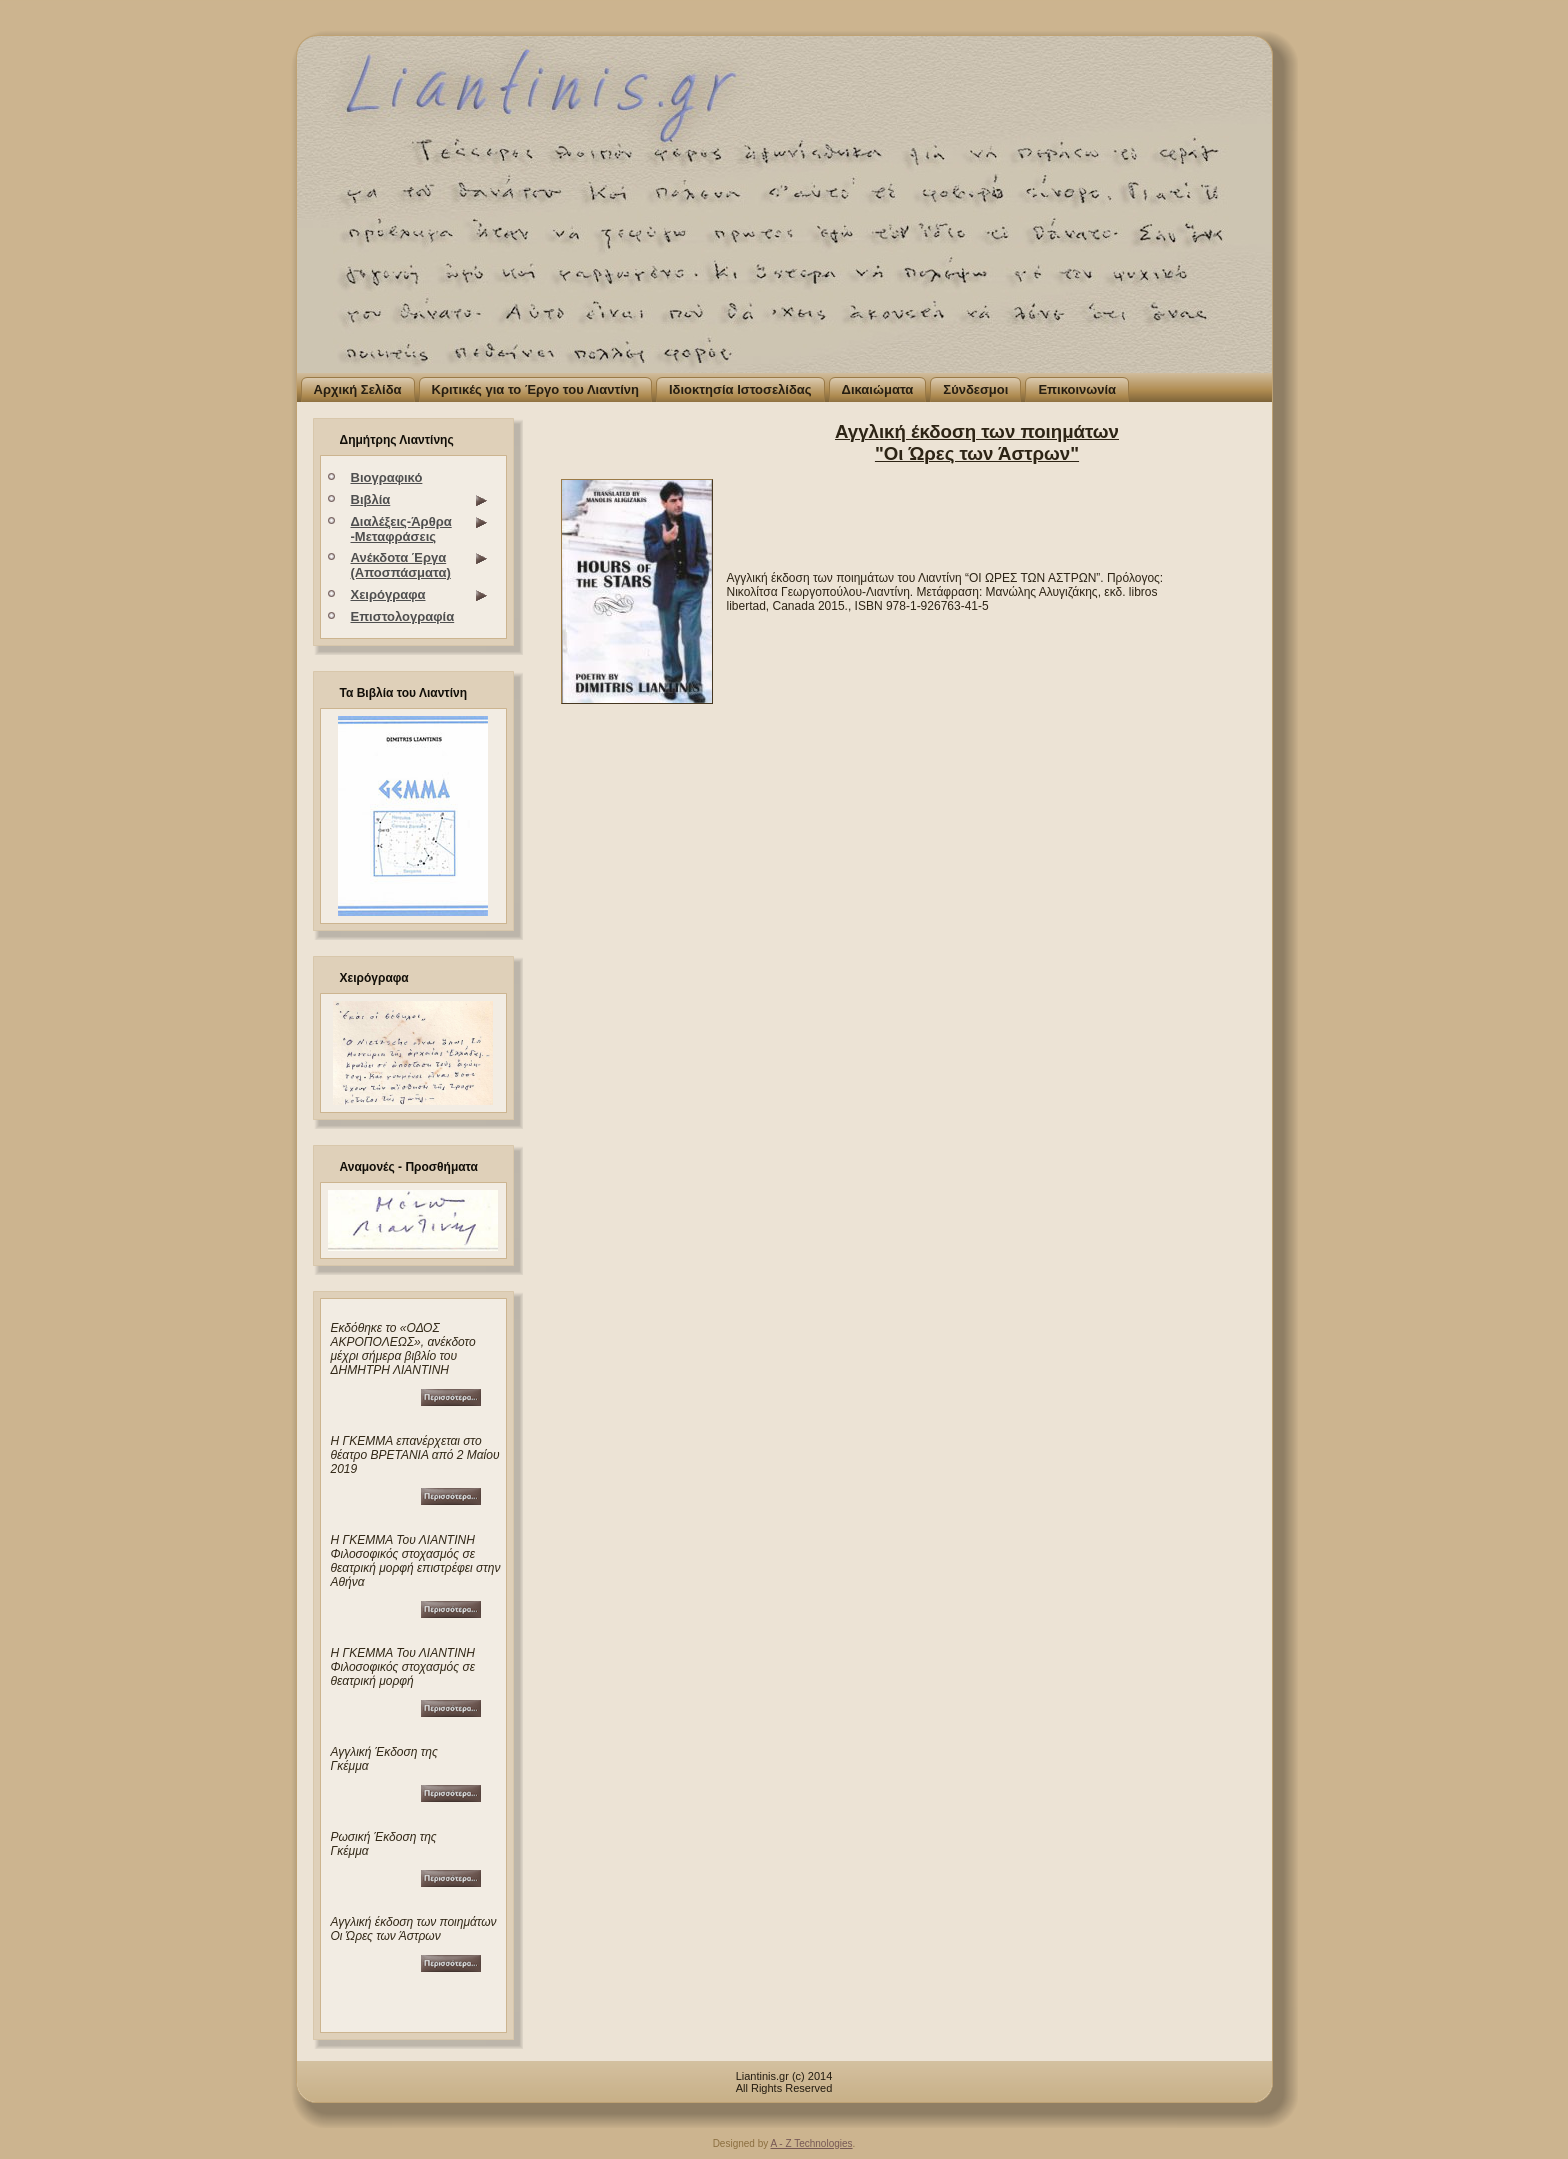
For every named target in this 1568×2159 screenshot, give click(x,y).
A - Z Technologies (811, 2143)
